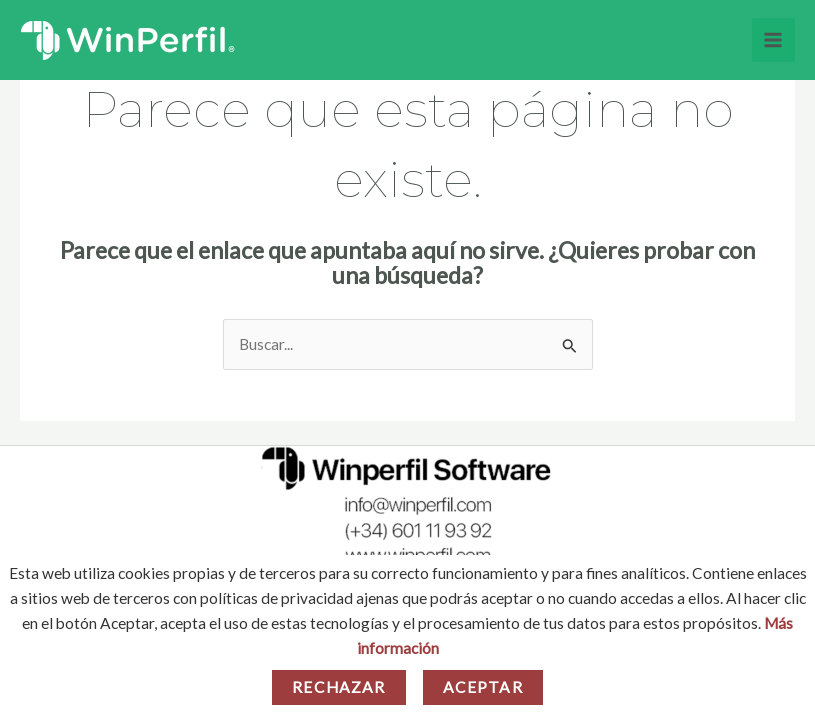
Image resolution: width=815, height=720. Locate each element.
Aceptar (483, 687)
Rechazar (338, 687)
